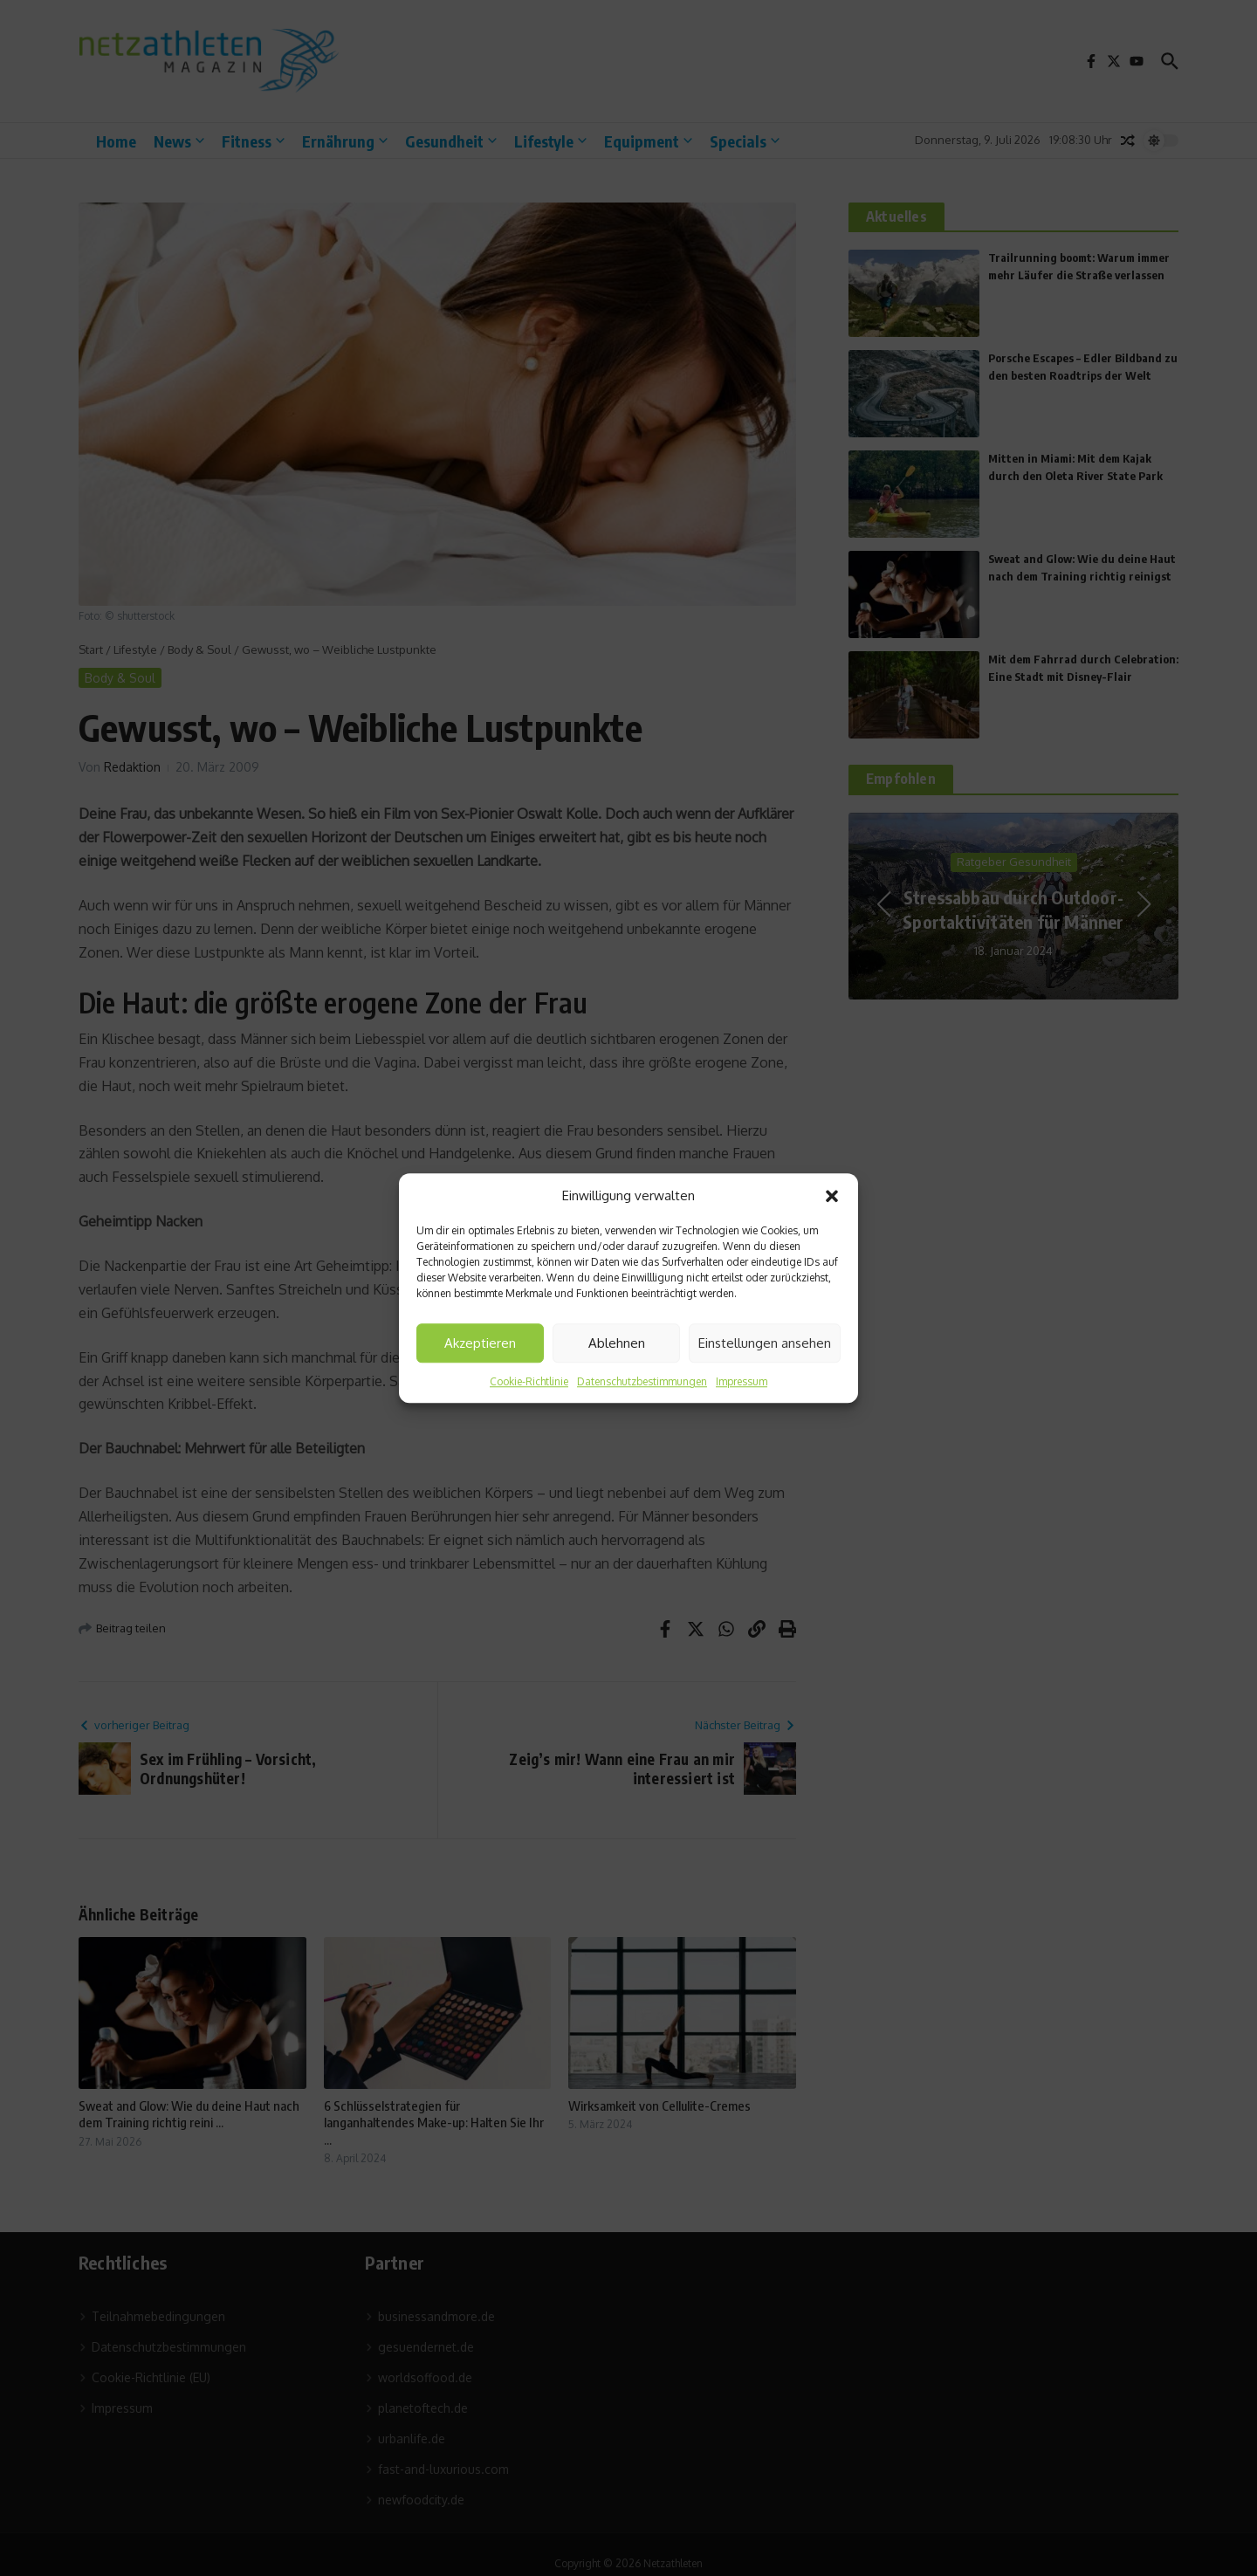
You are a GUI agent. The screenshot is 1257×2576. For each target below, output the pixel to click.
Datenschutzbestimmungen (642, 1381)
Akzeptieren (480, 1343)
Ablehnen (616, 1343)
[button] (832, 1196)
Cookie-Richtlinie (529, 1381)
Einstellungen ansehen (764, 1343)
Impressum (741, 1381)
